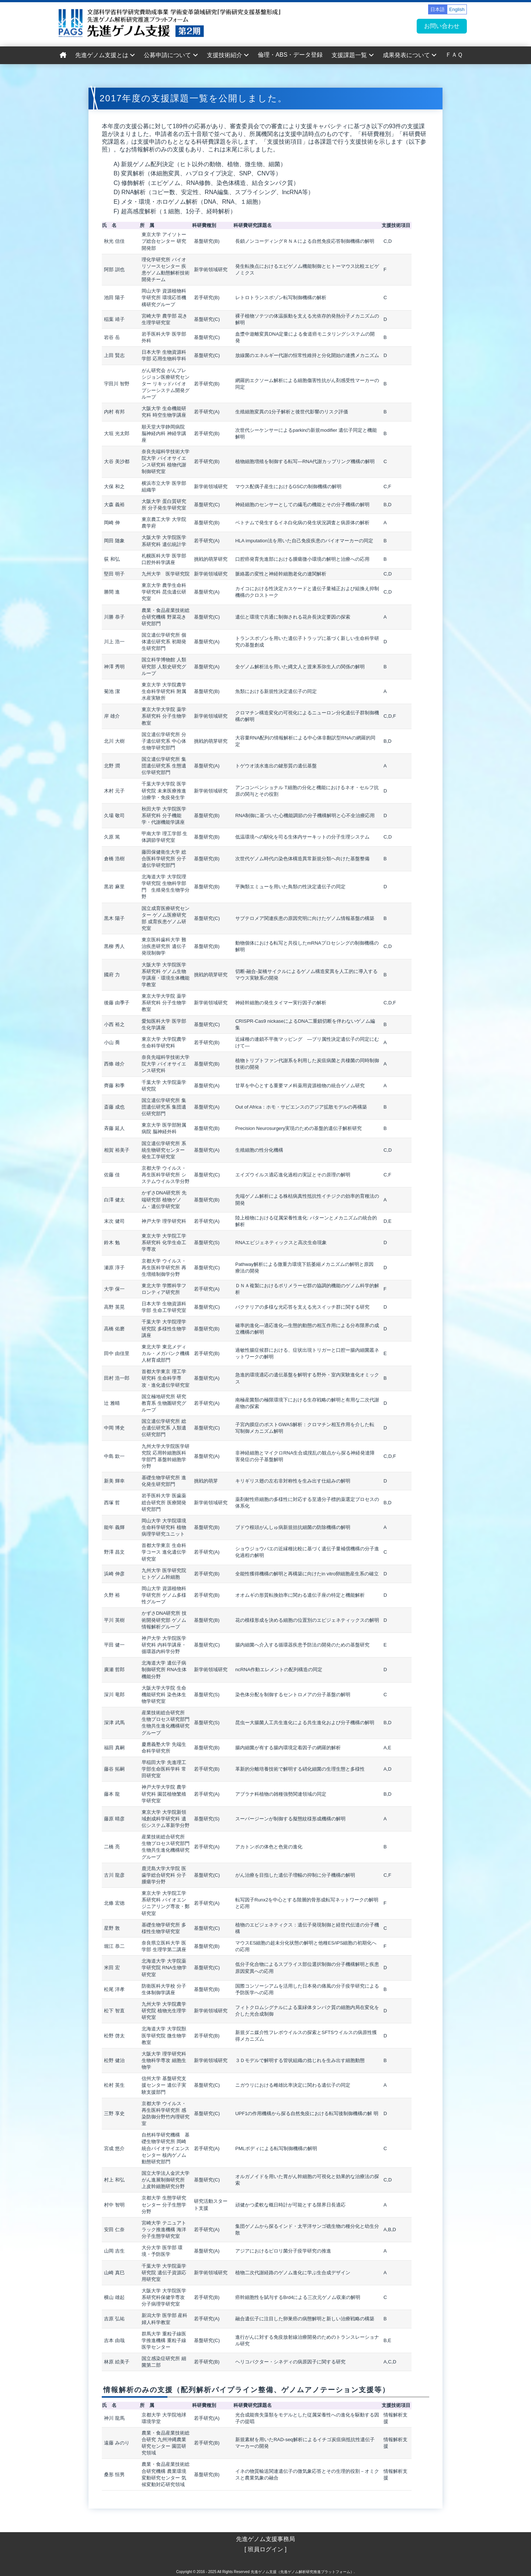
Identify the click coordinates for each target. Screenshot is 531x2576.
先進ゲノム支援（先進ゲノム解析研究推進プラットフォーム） (302, 2572)
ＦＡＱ (454, 55)
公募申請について (171, 55)
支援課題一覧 (353, 55)
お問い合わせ (441, 26)
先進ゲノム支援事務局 (265, 2539)
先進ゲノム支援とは (105, 55)
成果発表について (410, 55)
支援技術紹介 (228, 55)
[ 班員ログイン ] (265, 2549)
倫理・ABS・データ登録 (290, 55)
